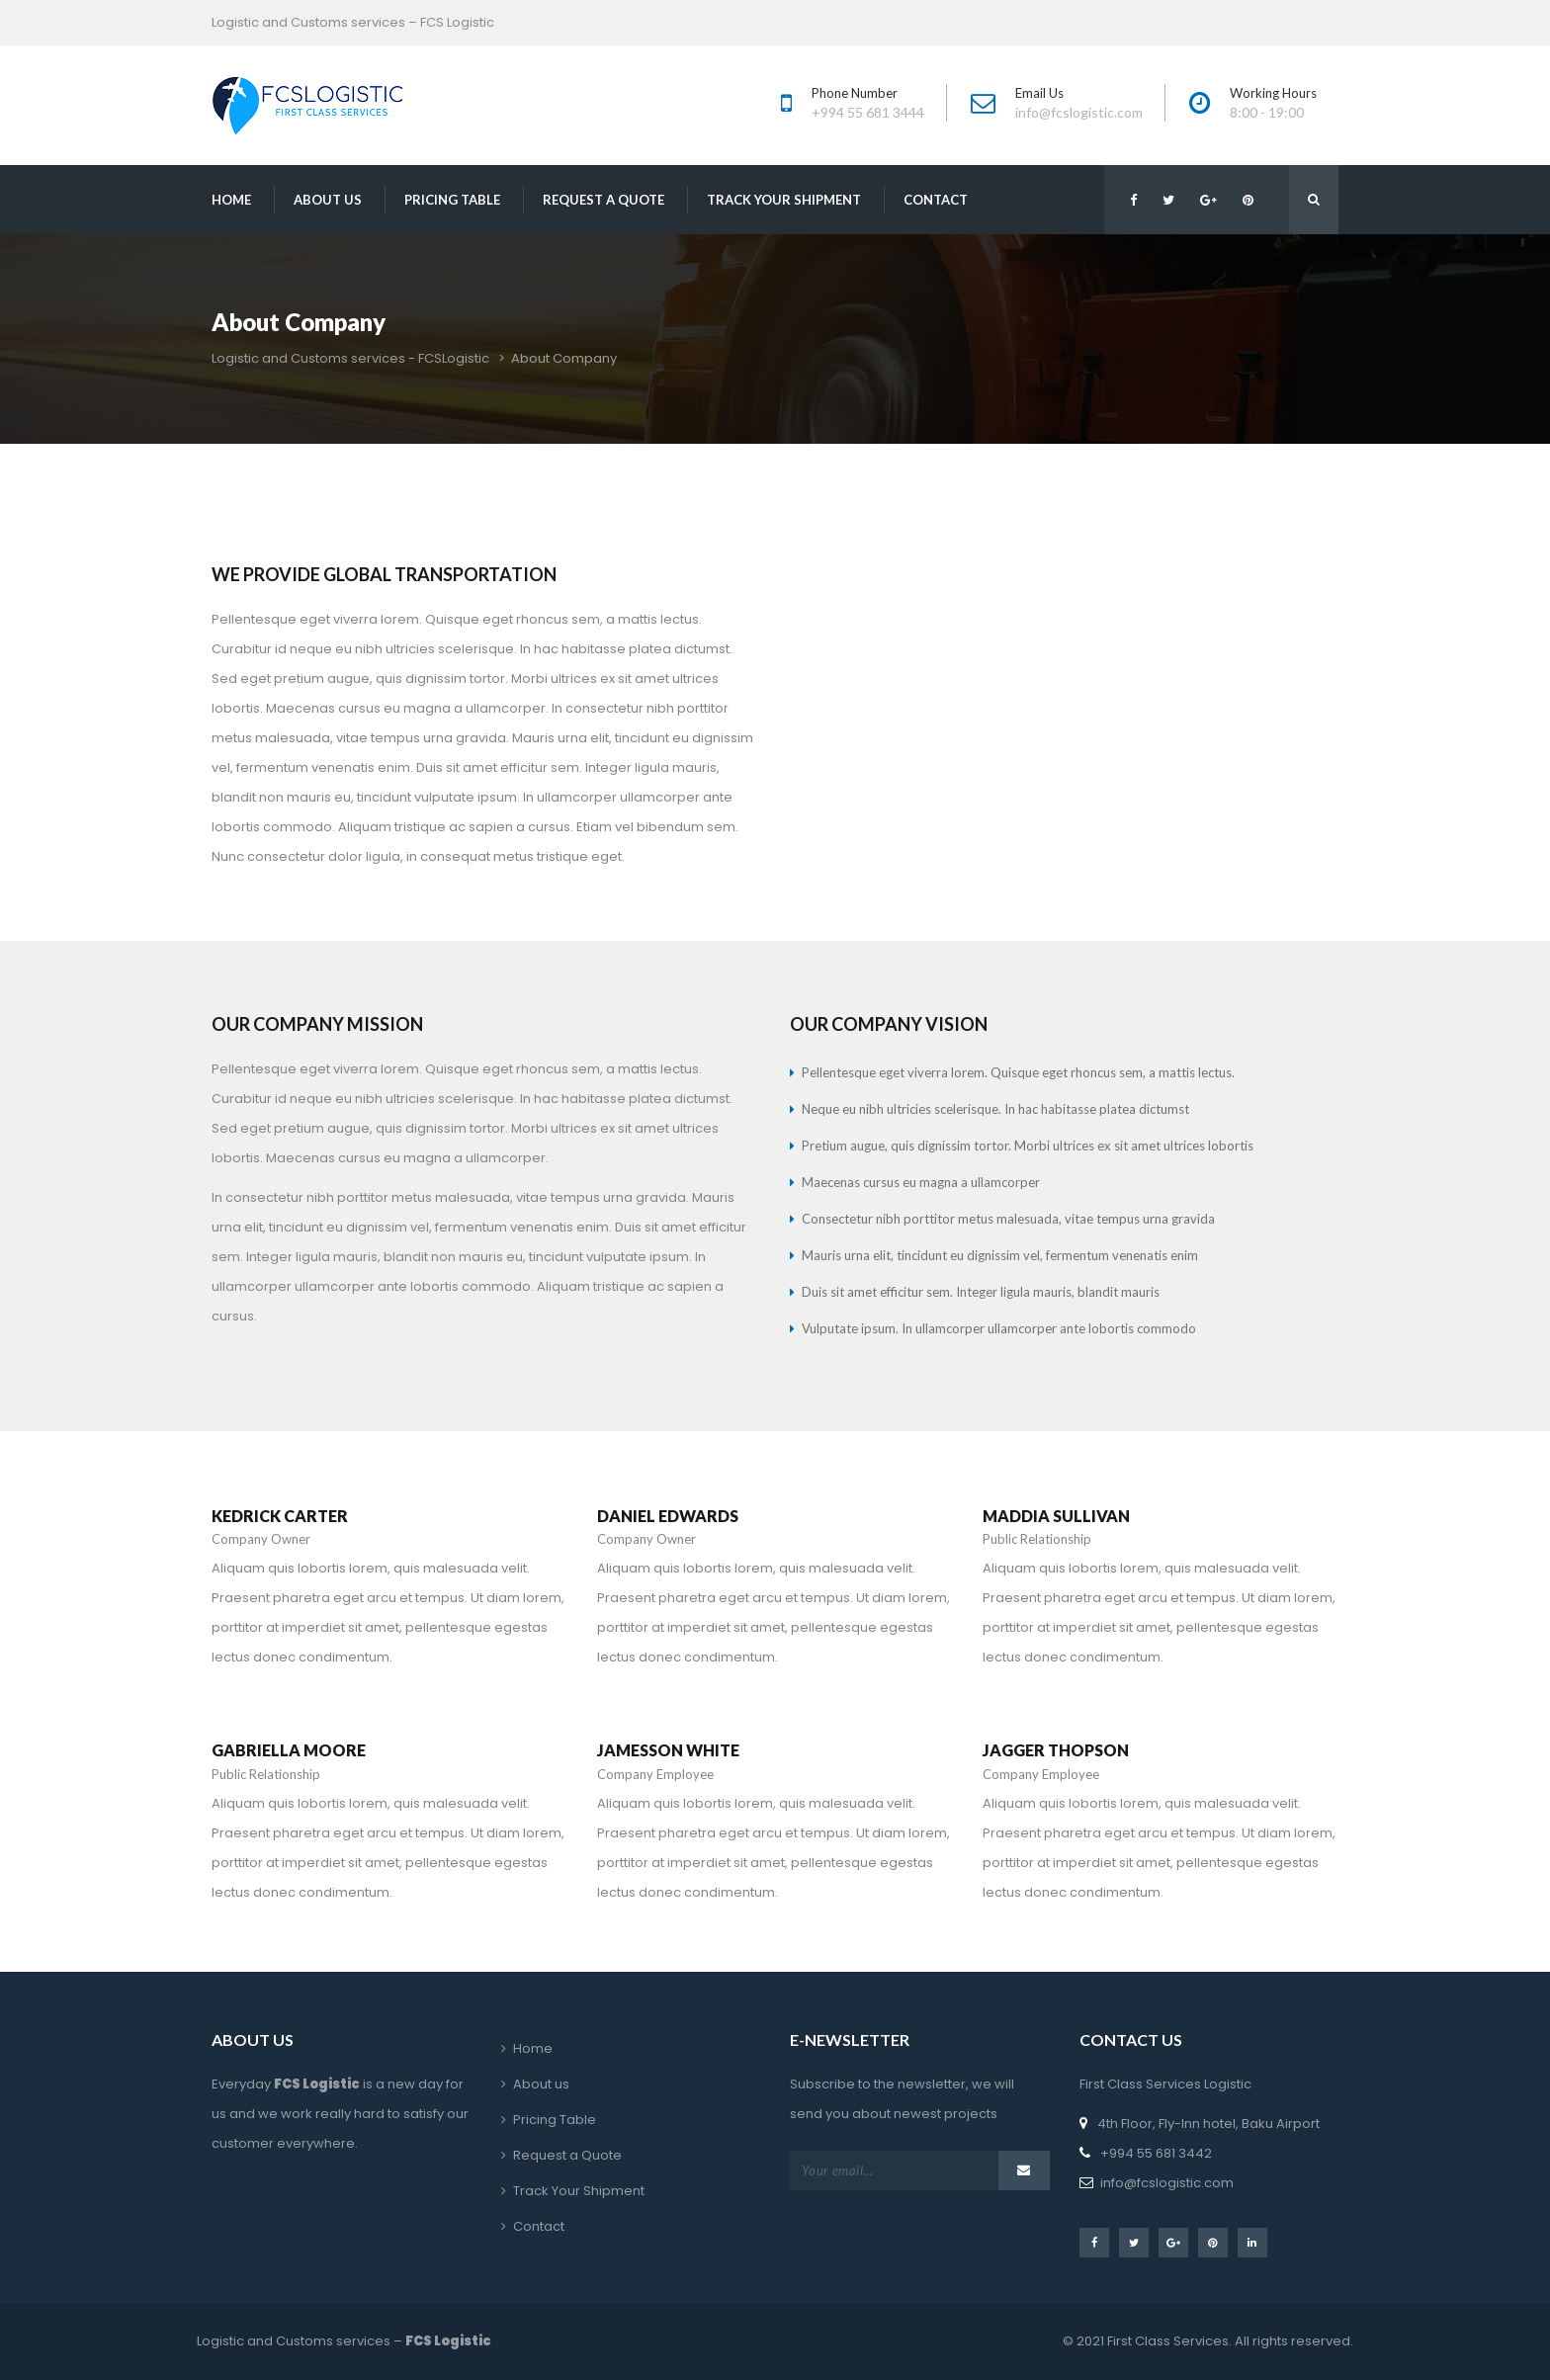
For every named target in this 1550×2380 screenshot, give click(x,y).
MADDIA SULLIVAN (1056, 1515)
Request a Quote (603, 200)
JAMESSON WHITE (668, 1750)
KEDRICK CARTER (280, 1515)
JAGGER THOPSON (1056, 1750)
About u (328, 200)
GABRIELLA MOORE (289, 1750)
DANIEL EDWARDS (667, 1515)
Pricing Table (452, 200)
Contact (936, 200)
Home (231, 200)
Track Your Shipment (784, 200)
